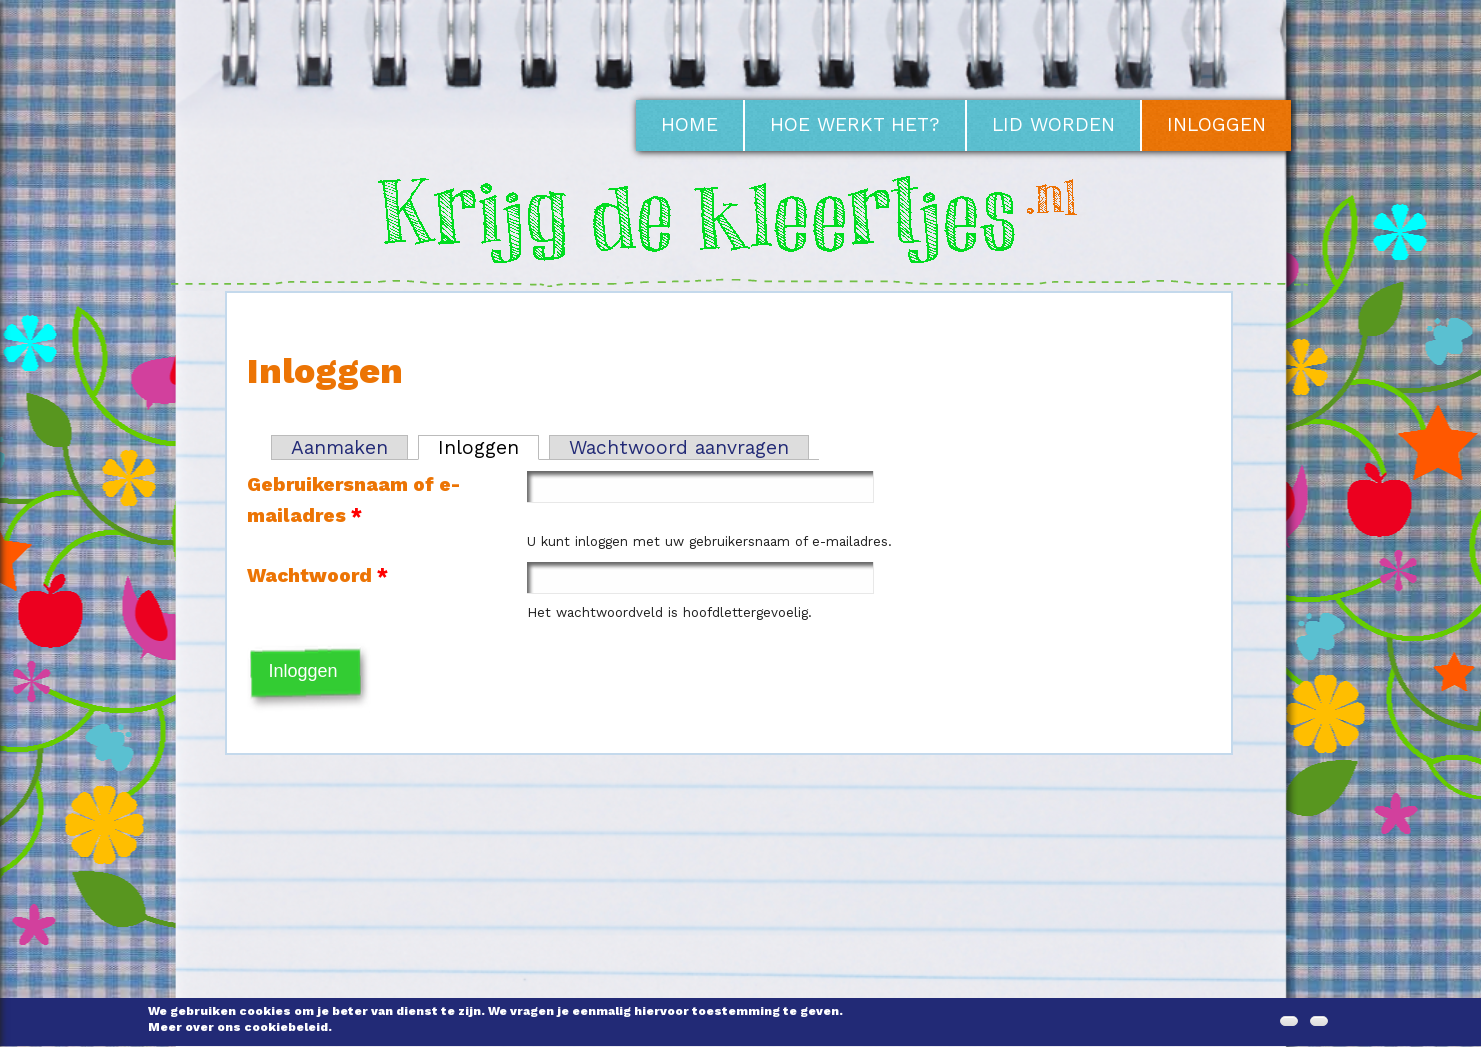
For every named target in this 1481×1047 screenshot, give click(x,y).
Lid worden (1053, 124)
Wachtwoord (317, 575)
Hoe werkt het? (855, 124)
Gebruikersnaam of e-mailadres (353, 500)
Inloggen (1216, 124)
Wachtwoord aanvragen (679, 447)
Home (689, 124)
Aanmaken (339, 447)
